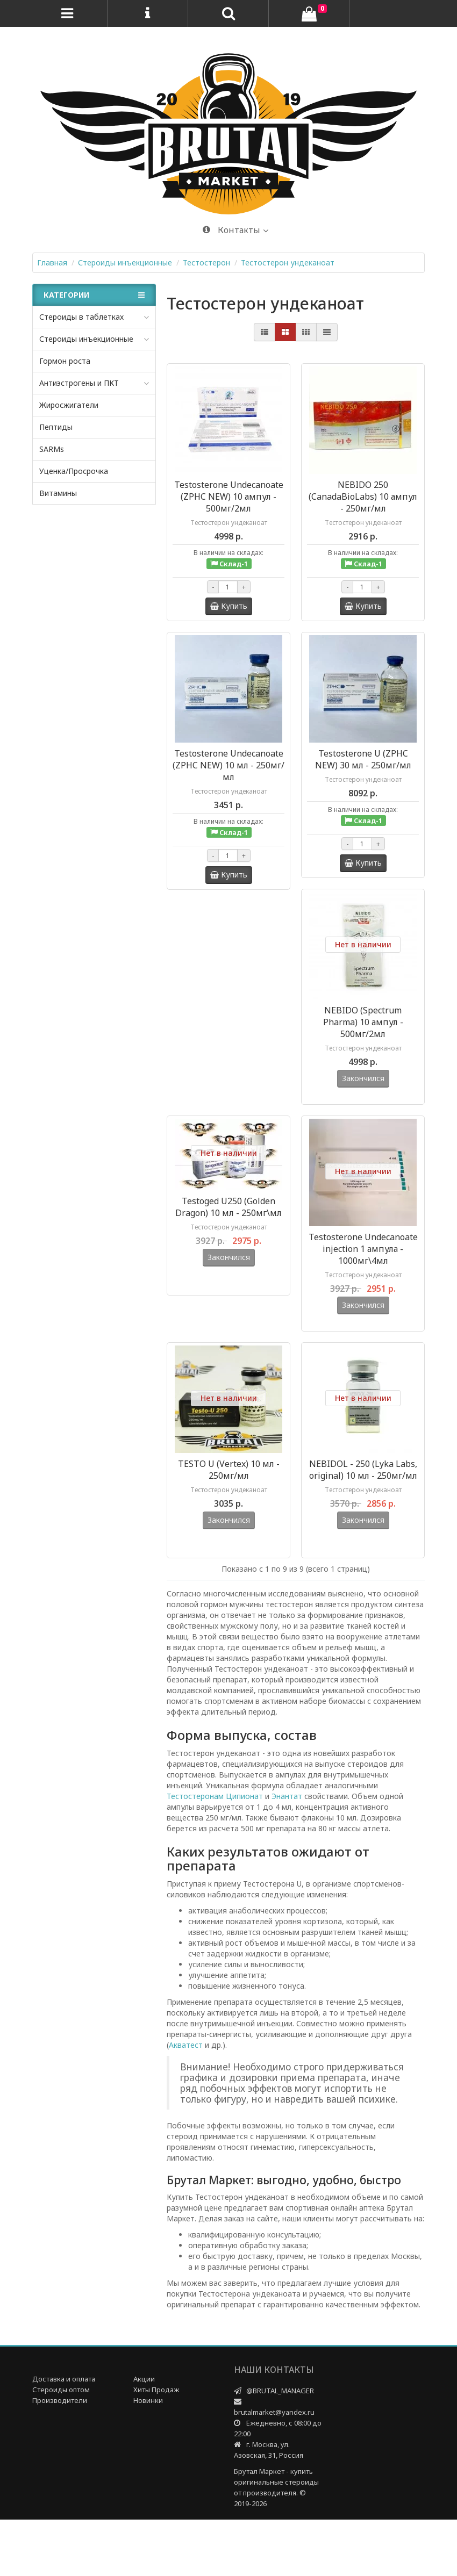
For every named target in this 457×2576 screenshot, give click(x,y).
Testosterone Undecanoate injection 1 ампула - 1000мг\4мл (363, 1267)
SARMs (51, 449)
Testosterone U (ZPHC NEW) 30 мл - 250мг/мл (363, 759)
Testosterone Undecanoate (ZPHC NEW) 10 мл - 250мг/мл (228, 765)
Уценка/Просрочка (73, 471)
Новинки (148, 2457)
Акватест (186, 2101)
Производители (59, 2457)
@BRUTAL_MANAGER (280, 2447)
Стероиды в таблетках (81, 317)
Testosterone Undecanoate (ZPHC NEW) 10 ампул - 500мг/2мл (228, 496)
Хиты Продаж (156, 2446)
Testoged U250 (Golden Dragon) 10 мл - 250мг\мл (228, 1225)
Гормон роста (64, 361)
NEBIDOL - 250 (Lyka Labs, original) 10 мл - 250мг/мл (363, 1507)
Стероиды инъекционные (86, 339)
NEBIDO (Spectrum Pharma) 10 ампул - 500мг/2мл (363, 1022)
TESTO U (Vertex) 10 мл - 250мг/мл (229, 1507)
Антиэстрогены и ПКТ (79, 383)
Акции (144, 2435)
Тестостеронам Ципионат (215, 1852)
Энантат (287, 1852)
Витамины (58, 493)
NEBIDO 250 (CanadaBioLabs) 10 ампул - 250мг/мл (363, 496)
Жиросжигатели (68, 405)
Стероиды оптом (61, 2446)
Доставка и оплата (63, 2435)
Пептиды (56, 427)
